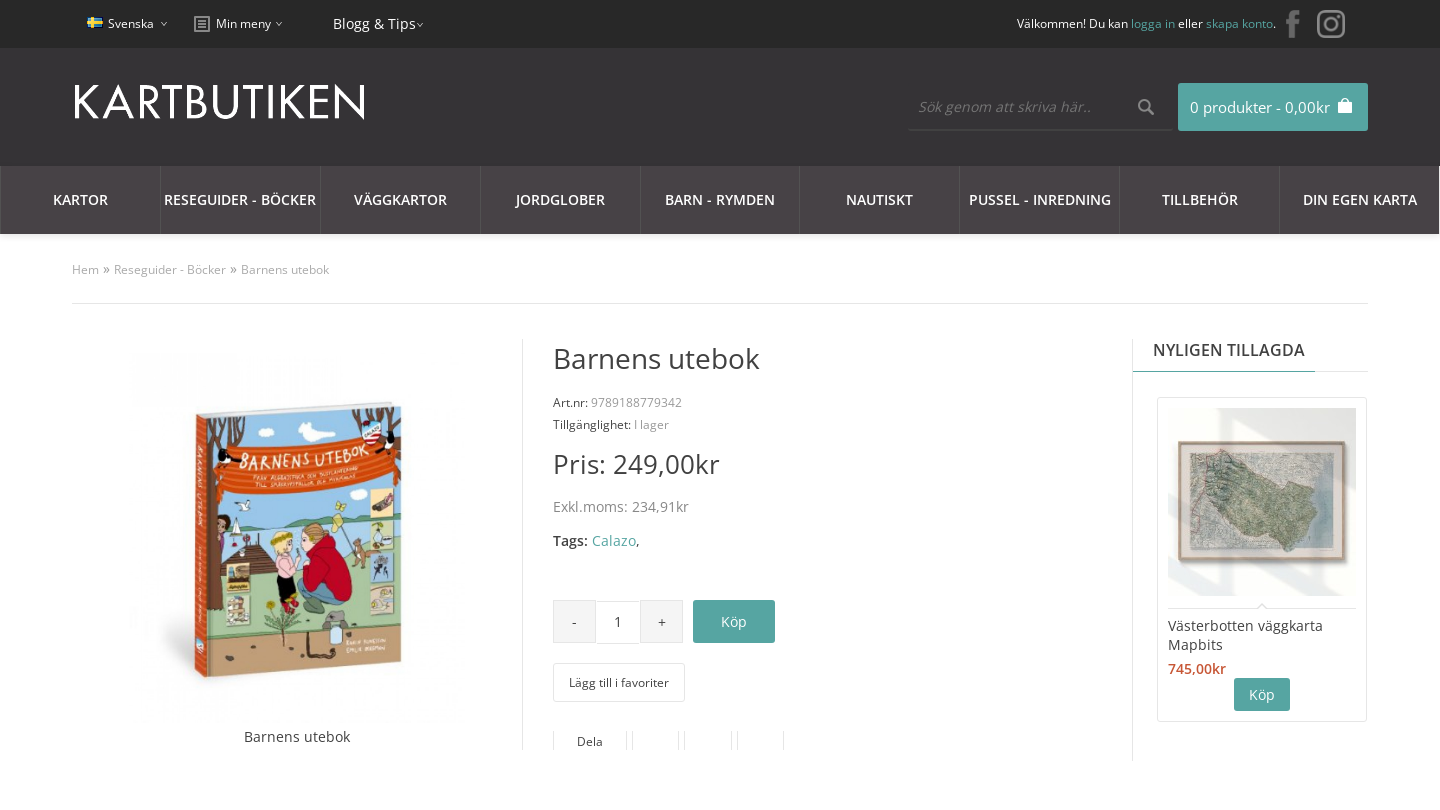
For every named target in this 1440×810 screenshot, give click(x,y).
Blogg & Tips (374, 23)
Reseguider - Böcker (240, 199)
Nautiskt (879, 199)
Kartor (80, 199)
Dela (590, 741)
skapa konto (1239, 23)
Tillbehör (1200, 199)
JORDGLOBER (560, 199)
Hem (85, 269)
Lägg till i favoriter (619, 682)
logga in (1153, 23)
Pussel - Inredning (1040, 199)
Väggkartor (400, 199)
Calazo (614, 540)
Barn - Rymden (720, 199)
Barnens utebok (285, 269)
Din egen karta (1360, 199)
